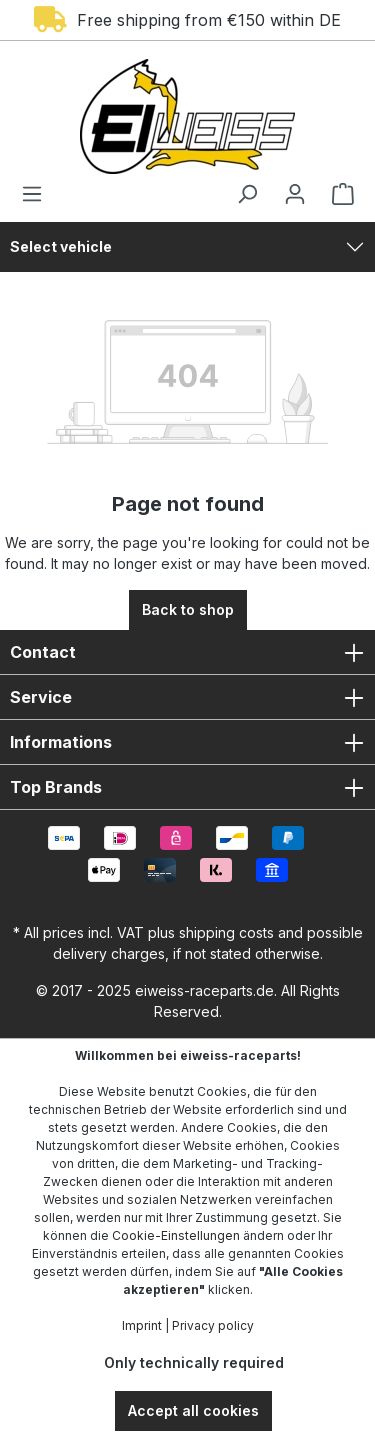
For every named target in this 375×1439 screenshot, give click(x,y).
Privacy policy (213, 1325)
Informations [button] (187, 742)
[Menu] (38, 194)
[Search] (247, 194)
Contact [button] (187, 652)
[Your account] (295, 194)
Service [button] (187, 697)
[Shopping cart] (337, 194)
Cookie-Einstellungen (176, 1235)
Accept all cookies (193, 1410)
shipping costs (226, 932)
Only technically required (194, 1362)
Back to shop (188, 609)
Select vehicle (61, 246)
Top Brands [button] (187, 787)
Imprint (142, 1325)
